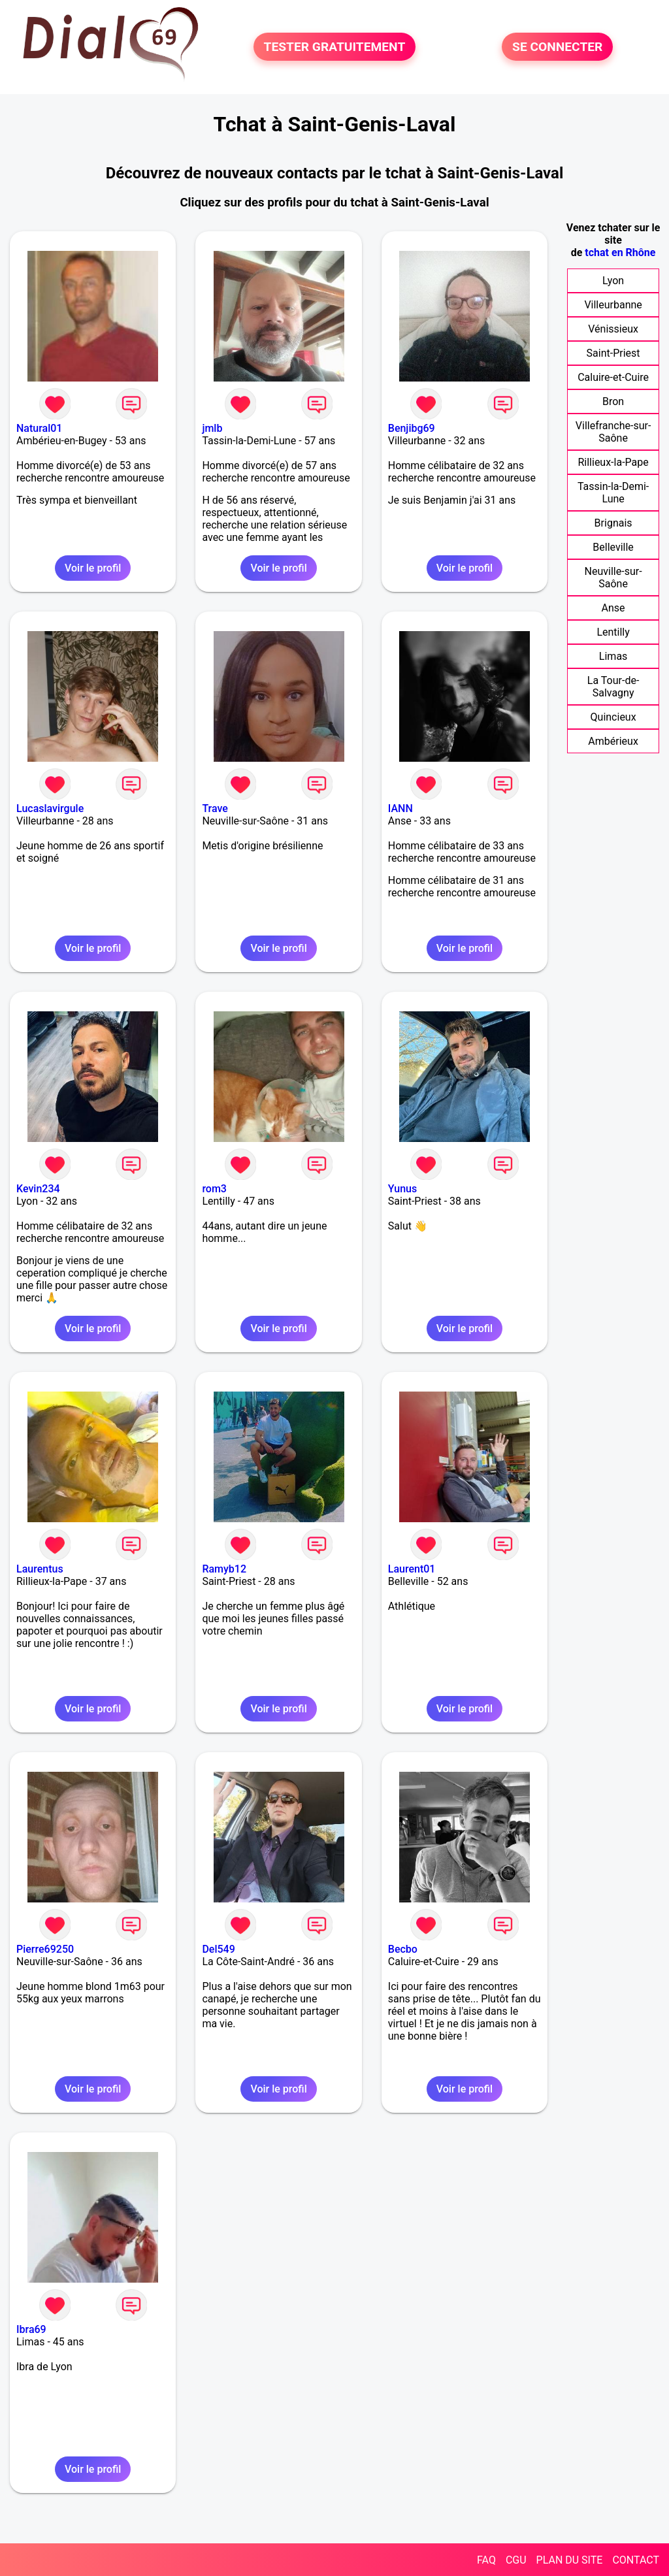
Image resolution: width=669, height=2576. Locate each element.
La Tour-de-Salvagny (613, 686)
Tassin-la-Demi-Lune (613, 492)
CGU (516, 2560)
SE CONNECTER (557, 46)
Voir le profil (93, 568)
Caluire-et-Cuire (613, 377)
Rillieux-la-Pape (613, 462)
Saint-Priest (613, 353)
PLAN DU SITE (569, 2560)
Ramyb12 (224, 1569)
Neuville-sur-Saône (613, 577)
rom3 (214, 1188)
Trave (214, 808)
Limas (613, 656)
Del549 (218, 1949)
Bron (613, 401)
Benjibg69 (411, 428)
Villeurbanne (613, 305)
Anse (613, 608)
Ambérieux (613, 741)
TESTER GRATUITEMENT (335, 46)
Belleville (613, 547)
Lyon (613, 280)
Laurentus (39, 1569)
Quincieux (613, 717)
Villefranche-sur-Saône (613, 431)
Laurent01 (412, 1569)
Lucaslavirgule (50, 808)
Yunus (402, 1188)
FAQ (486, 2560)
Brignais (613, 523)
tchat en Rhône (620, 252)
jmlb (212, 428)
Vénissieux (613, 329)
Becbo (402, 1949)
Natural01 (39, 428)
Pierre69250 (45, 1949)
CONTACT (635, 2560)
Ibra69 (31, 2329)
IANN (400, 808)
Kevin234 (38, 1188)
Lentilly (612, 632)
